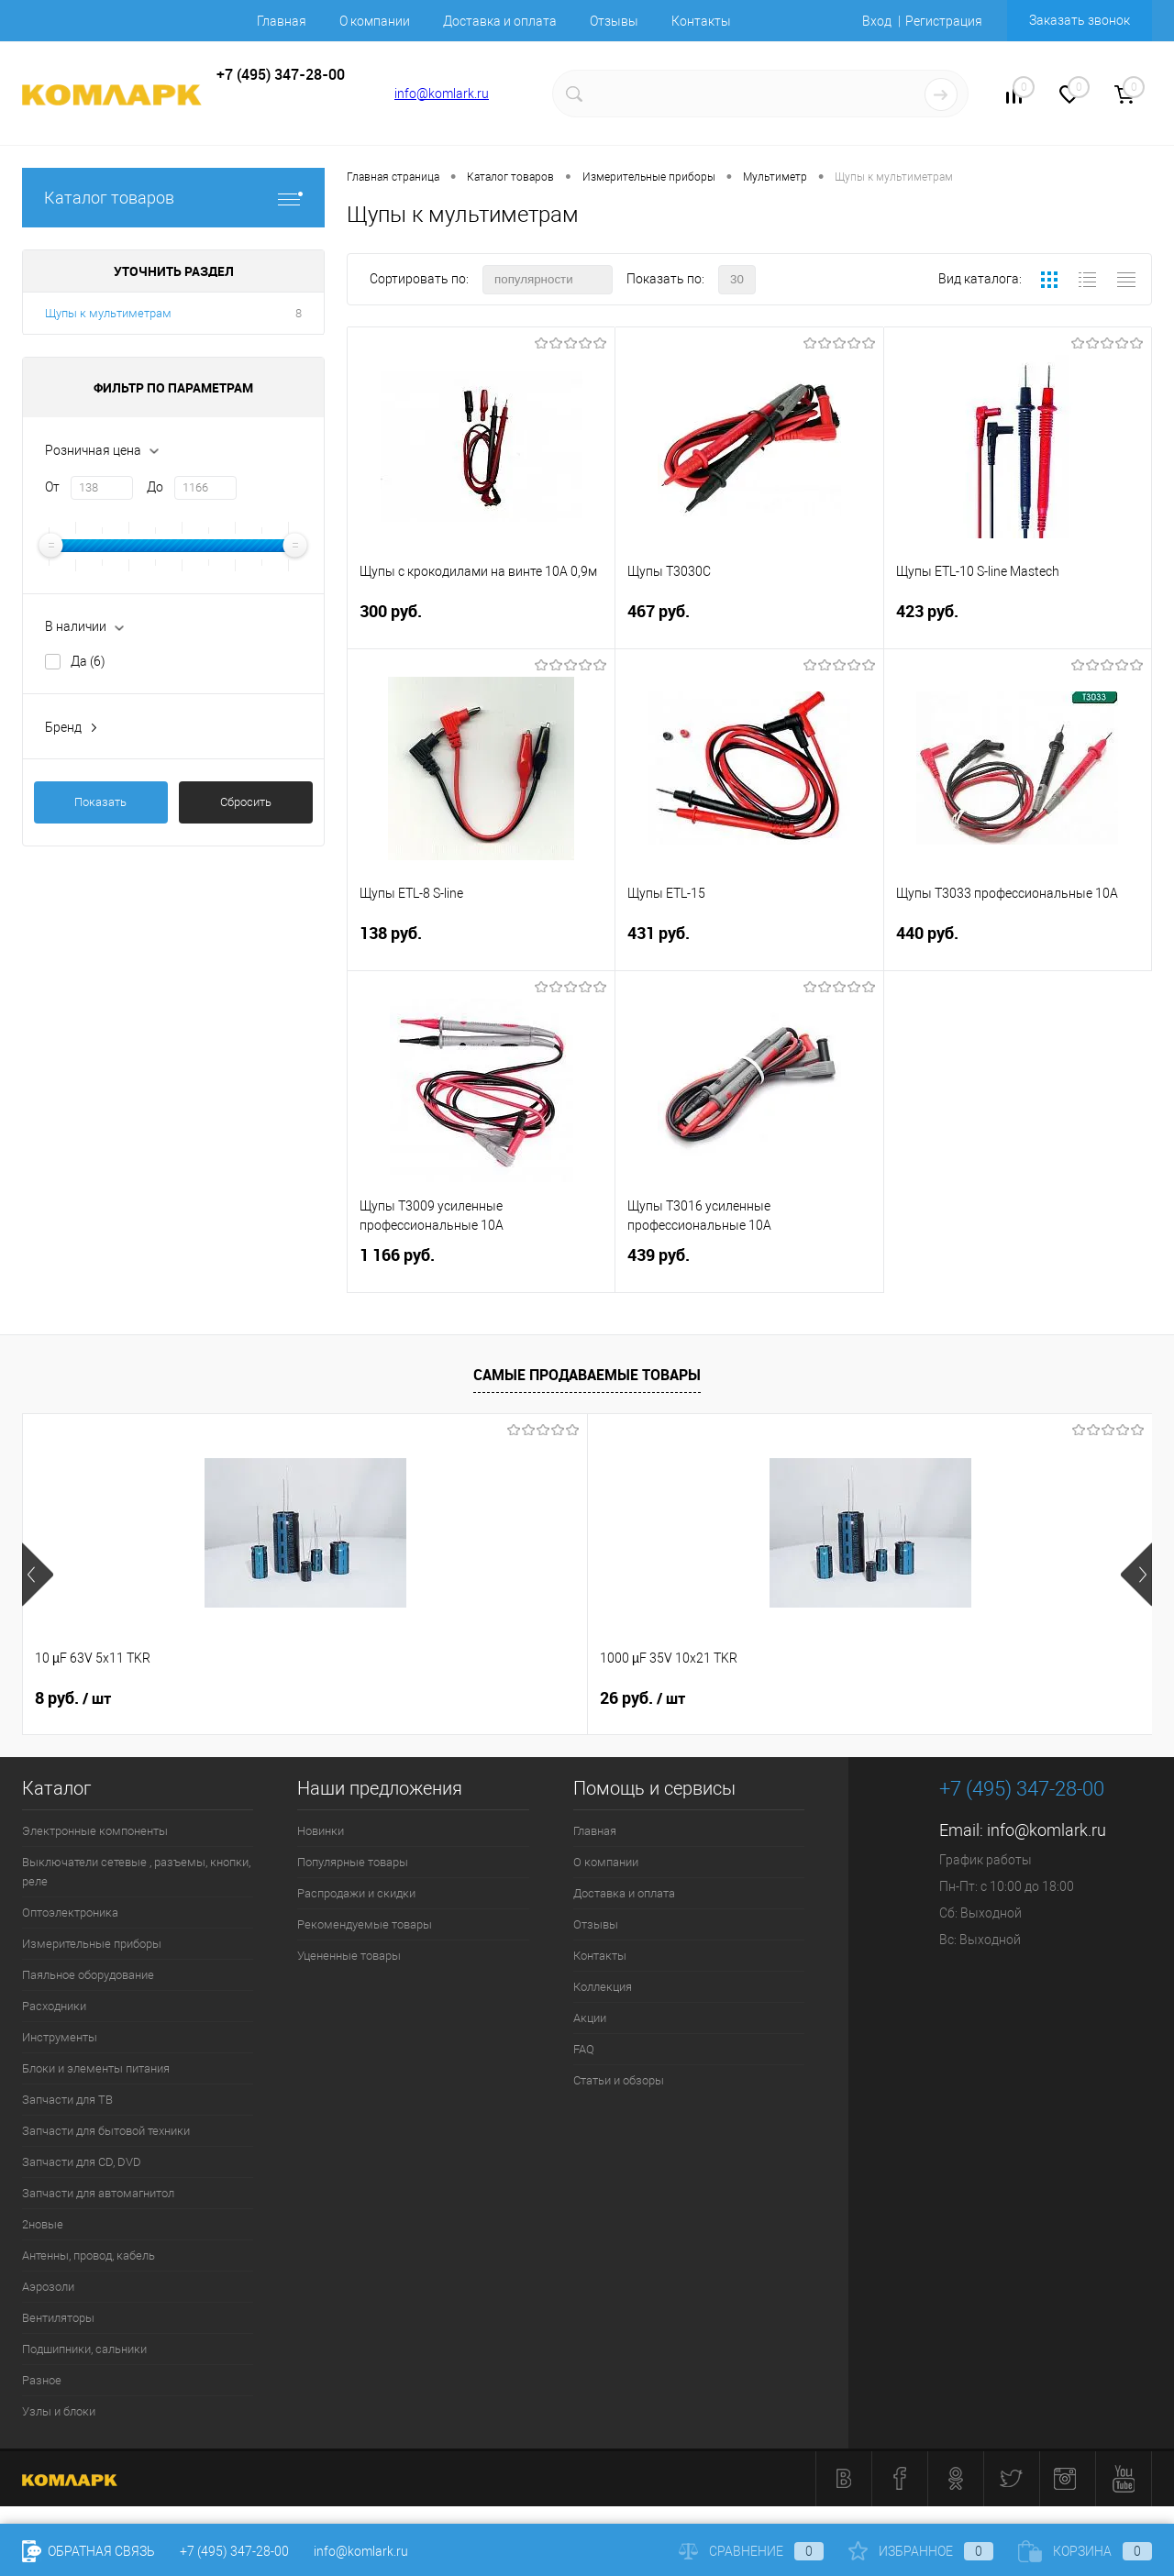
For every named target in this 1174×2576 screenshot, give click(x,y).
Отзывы (614, 21)
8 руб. (73, 1698)
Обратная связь (88, 2551)
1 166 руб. (481, 1266)
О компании (374, 21)
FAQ (583, 2049)
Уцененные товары (349, 1955)
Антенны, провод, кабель (88, 2255)
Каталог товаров (173, 197)
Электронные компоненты (95, 1831)
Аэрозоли (48, 2287)
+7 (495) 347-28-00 (234, 2551)
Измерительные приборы (91, 1944)
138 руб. (481, 944)
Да (88, 661)
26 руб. (360, 1698)
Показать (100, 802)
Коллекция (602, 1987)
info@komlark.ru (441, 93)
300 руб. (481, 622)
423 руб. (1017, 622)
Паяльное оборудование (88, 1975)
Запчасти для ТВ (67, 2099)
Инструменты (59, 2037)
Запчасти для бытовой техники (106, 2131)
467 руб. (748, 622)
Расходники (54, 2006)
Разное (41, 2380)
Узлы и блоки (58, 2411)
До (155, 487)
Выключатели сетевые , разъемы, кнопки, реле (136, 1871)
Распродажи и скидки (356, 1893)
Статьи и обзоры (618, 2080)
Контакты (701, 21)
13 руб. (642, 1698)
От (52, 487)
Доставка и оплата (500, 21)
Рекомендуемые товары (364, 1924)
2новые (42, 2224)
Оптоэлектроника (70, 1912)
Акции (589, 2018)
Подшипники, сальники (84, 2349)
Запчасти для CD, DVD (81, 2162)
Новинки (320, 1831)
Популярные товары (352, 1862)
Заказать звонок (1079, 20)
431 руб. (748, 944)
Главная (281, 21)
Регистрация (943, 21)
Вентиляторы (58, 2318)
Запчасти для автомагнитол (98, 2193)
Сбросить (245, 802)
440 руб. (1017, 944)
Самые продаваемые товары (587, 1375)
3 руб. (920, 1698)
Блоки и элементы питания (96, 2068)
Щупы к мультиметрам (108, 313)
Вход (877, 21)
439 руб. (748, 1266)
